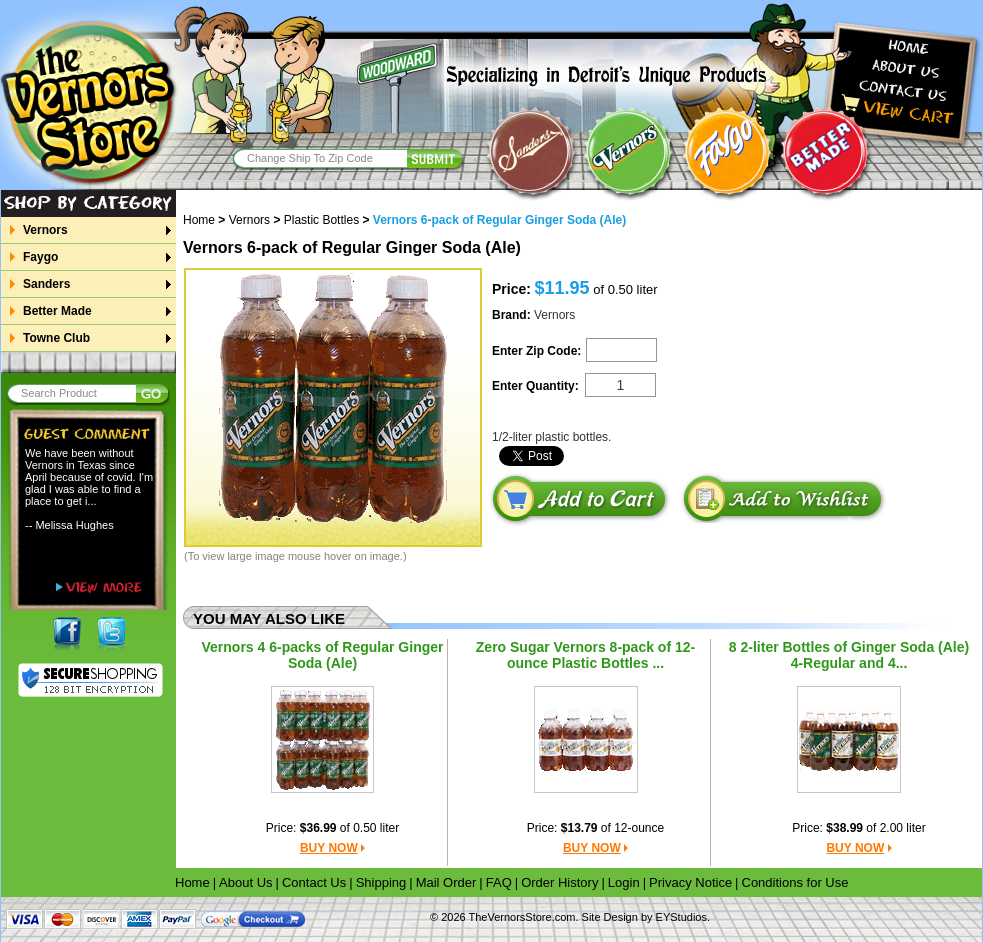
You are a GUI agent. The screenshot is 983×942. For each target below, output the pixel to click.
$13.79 (579, 828)
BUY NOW (329, 848)
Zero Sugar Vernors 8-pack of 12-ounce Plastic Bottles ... (585, 655)
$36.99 (318, 828)
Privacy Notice (690, 882)
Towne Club (56, 338)
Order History (559, 882)
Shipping (381, 882)
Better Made (57, 311)
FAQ (499, 882)
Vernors (45, 230)
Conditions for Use (795, 882)
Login (624, 882)
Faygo (40, 257)
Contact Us (314, 882)
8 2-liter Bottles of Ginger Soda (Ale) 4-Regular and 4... (849, 655)
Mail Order (446, 882)
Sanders (46, 284)
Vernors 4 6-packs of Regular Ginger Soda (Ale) (323, 655)
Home (206, 220)
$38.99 (844, 828)
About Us (245, 882)
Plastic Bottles (321, 220)
